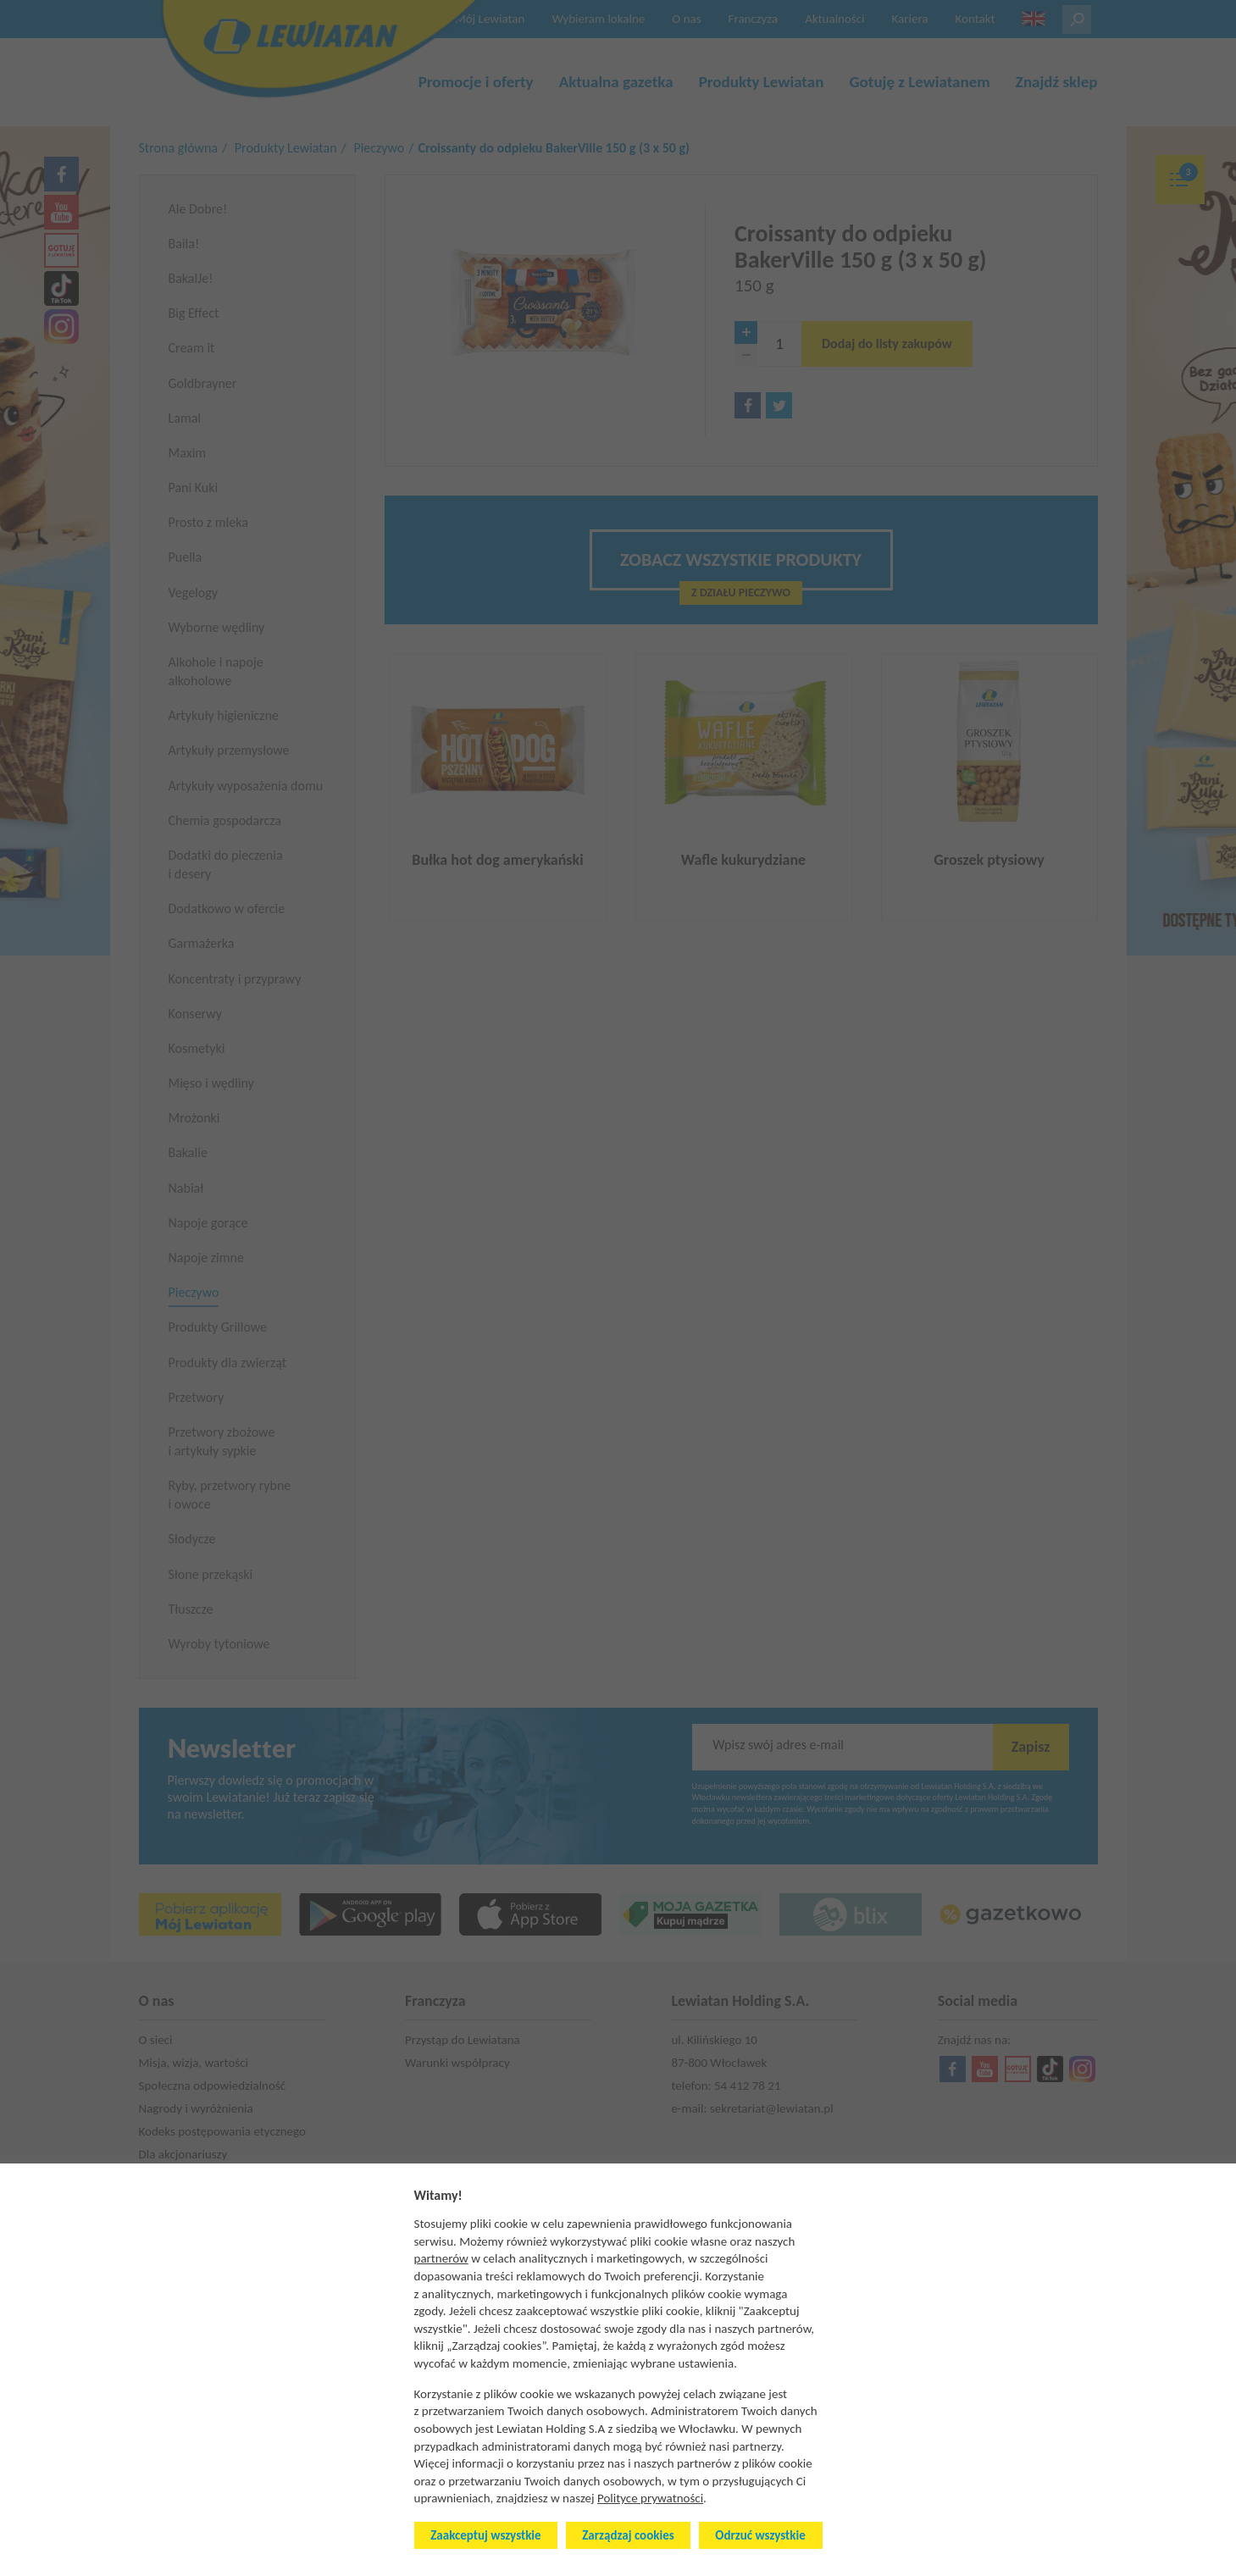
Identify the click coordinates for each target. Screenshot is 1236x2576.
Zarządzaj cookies (627, 2535)
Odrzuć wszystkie (760, 2535)
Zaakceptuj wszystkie (485, 2535)
